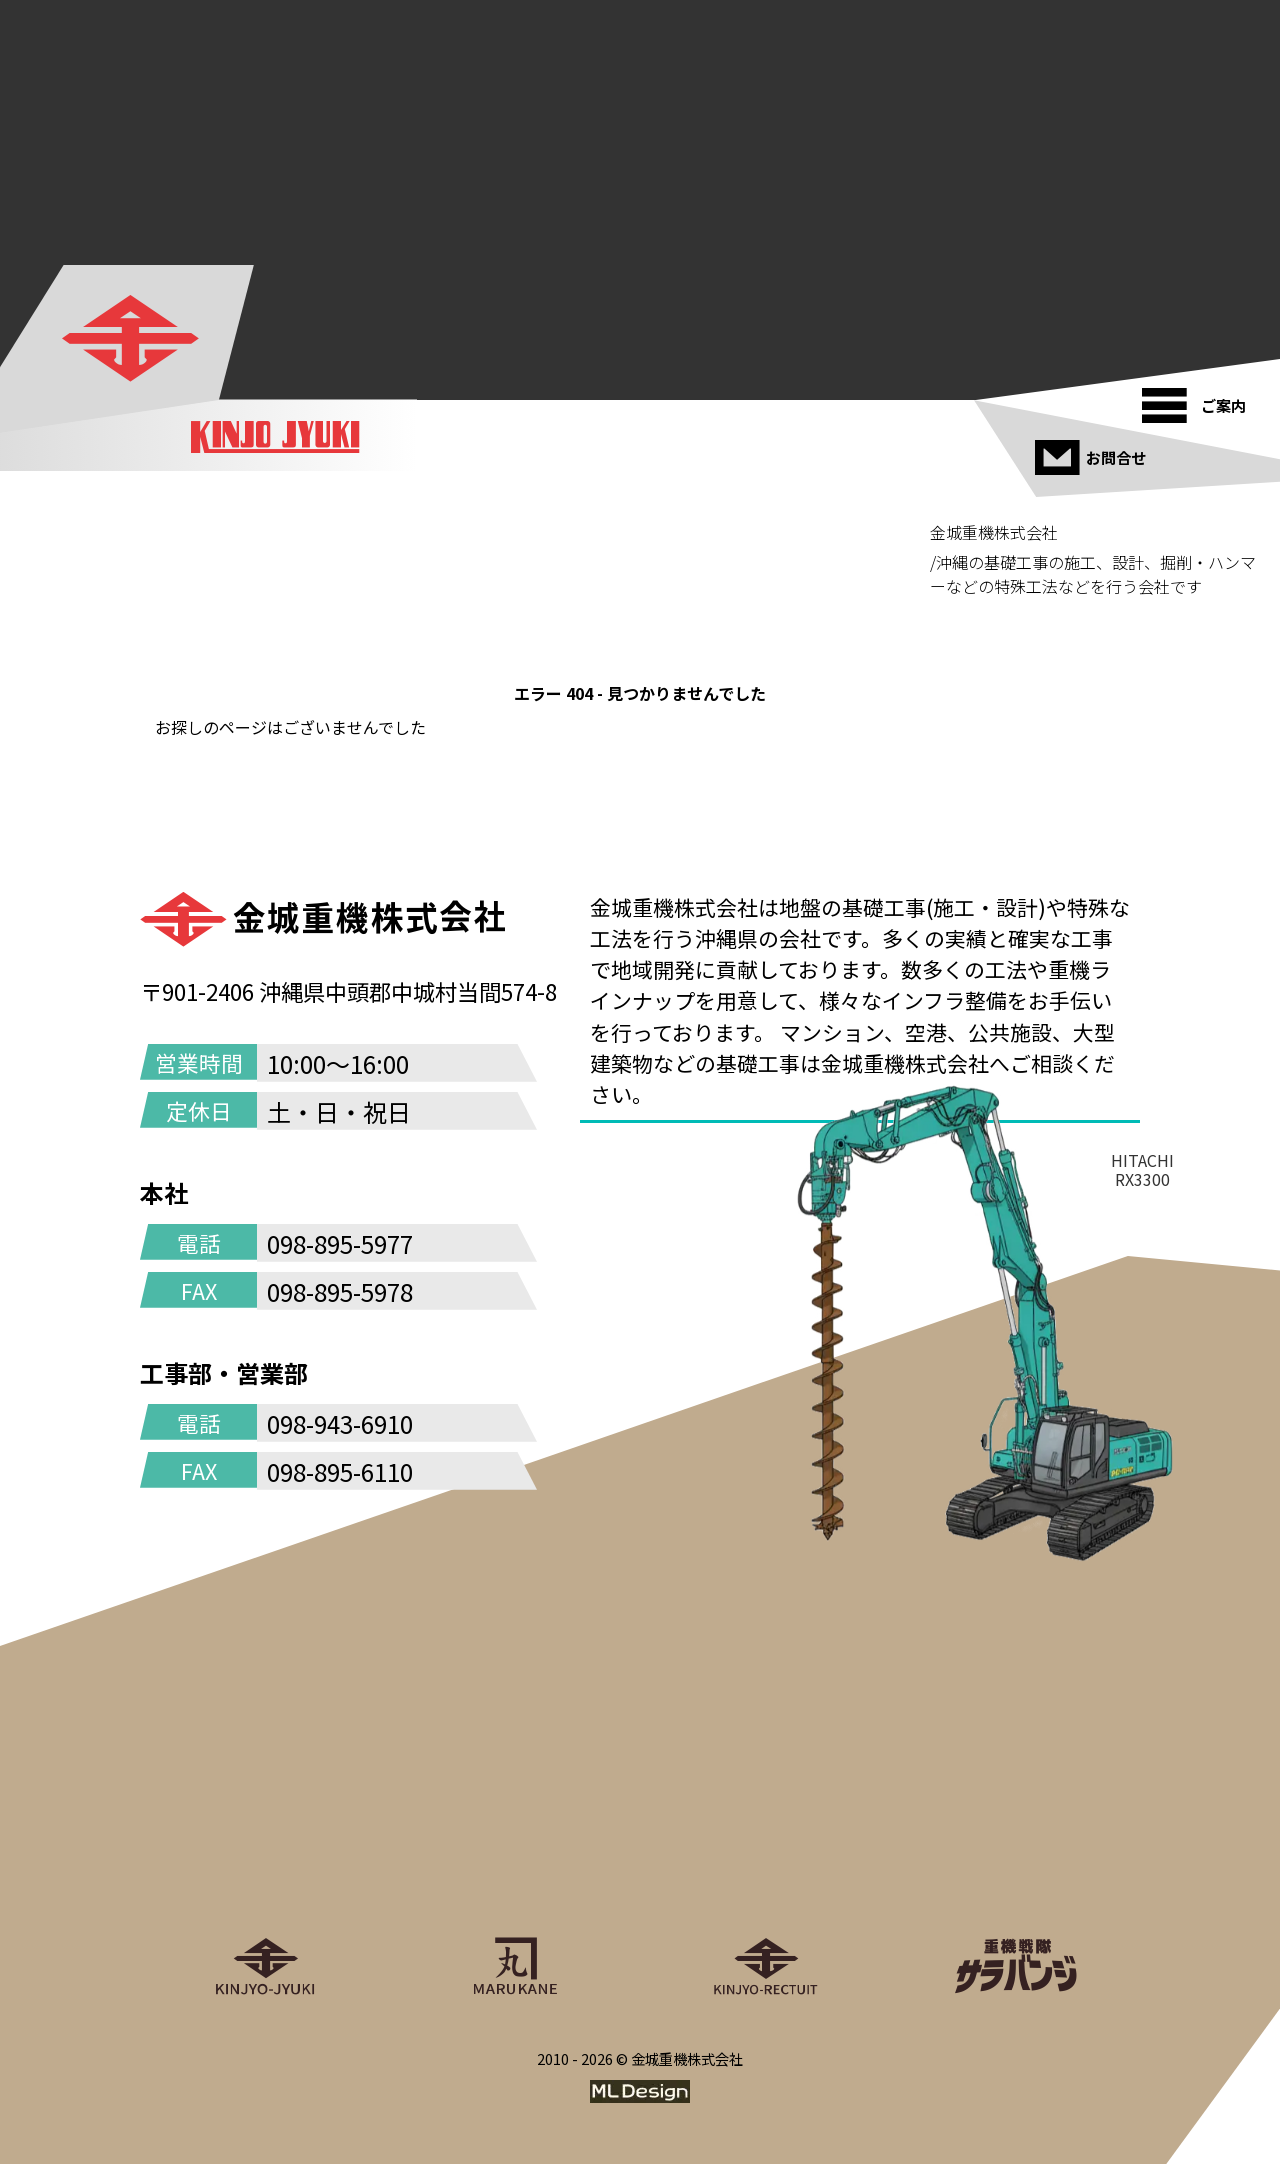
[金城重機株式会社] (129, 338)
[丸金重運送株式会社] (515, 1876)
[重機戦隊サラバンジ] (1015, 1876)
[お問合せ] (1093, 450)
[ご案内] (1200, 398)
